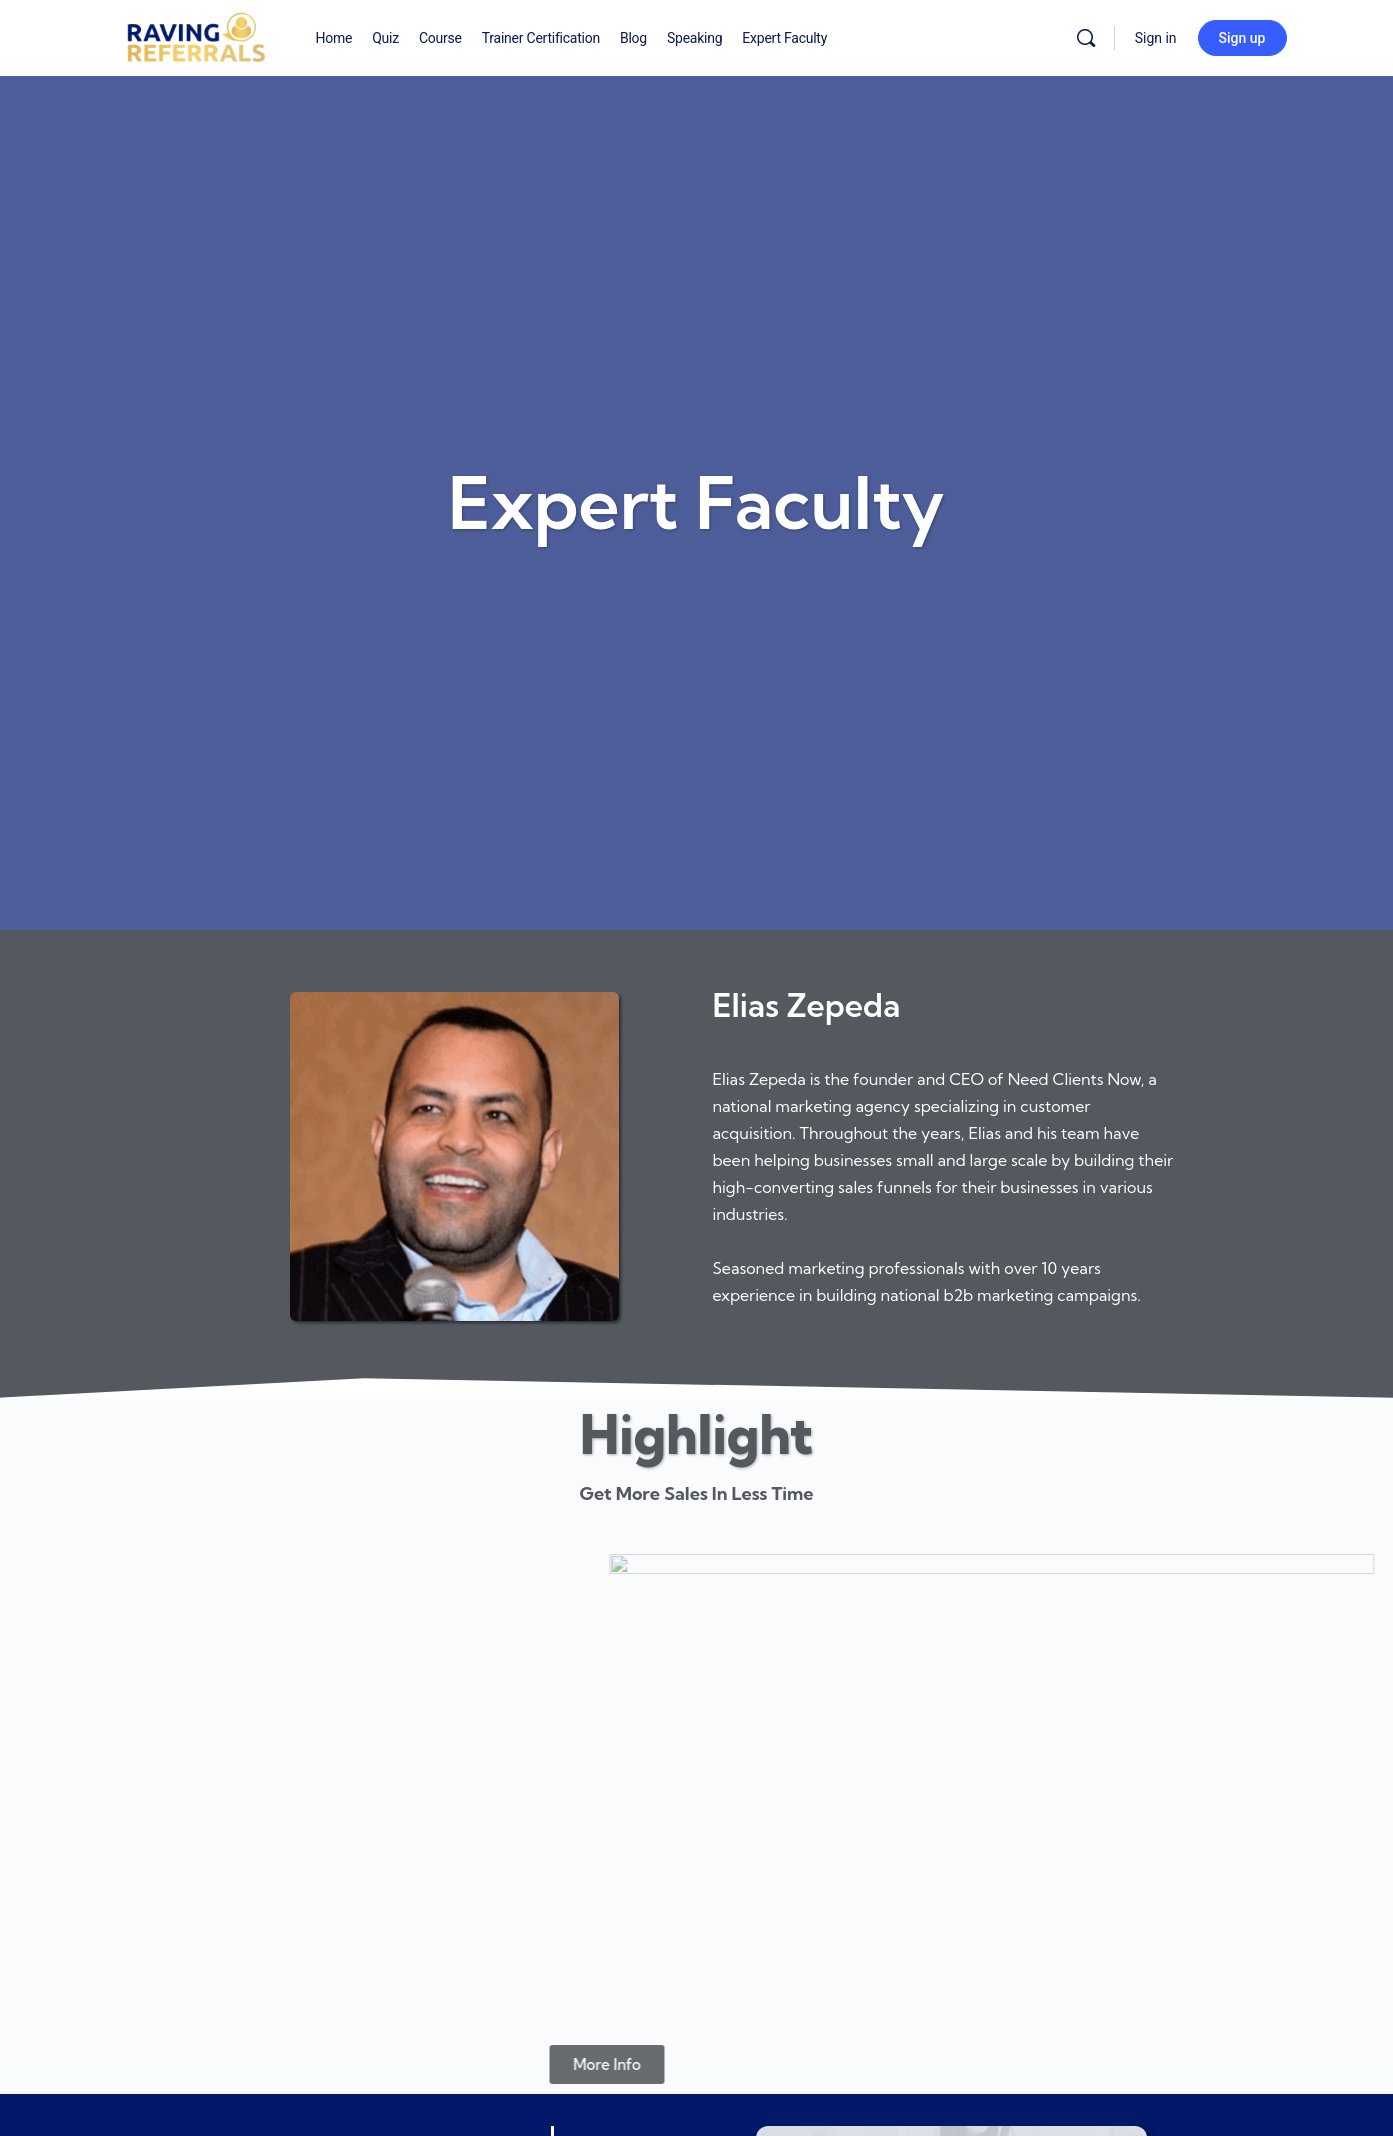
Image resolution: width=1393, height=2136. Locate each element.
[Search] (1086, 38)
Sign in (1156, 38)
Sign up (1242, 38)
